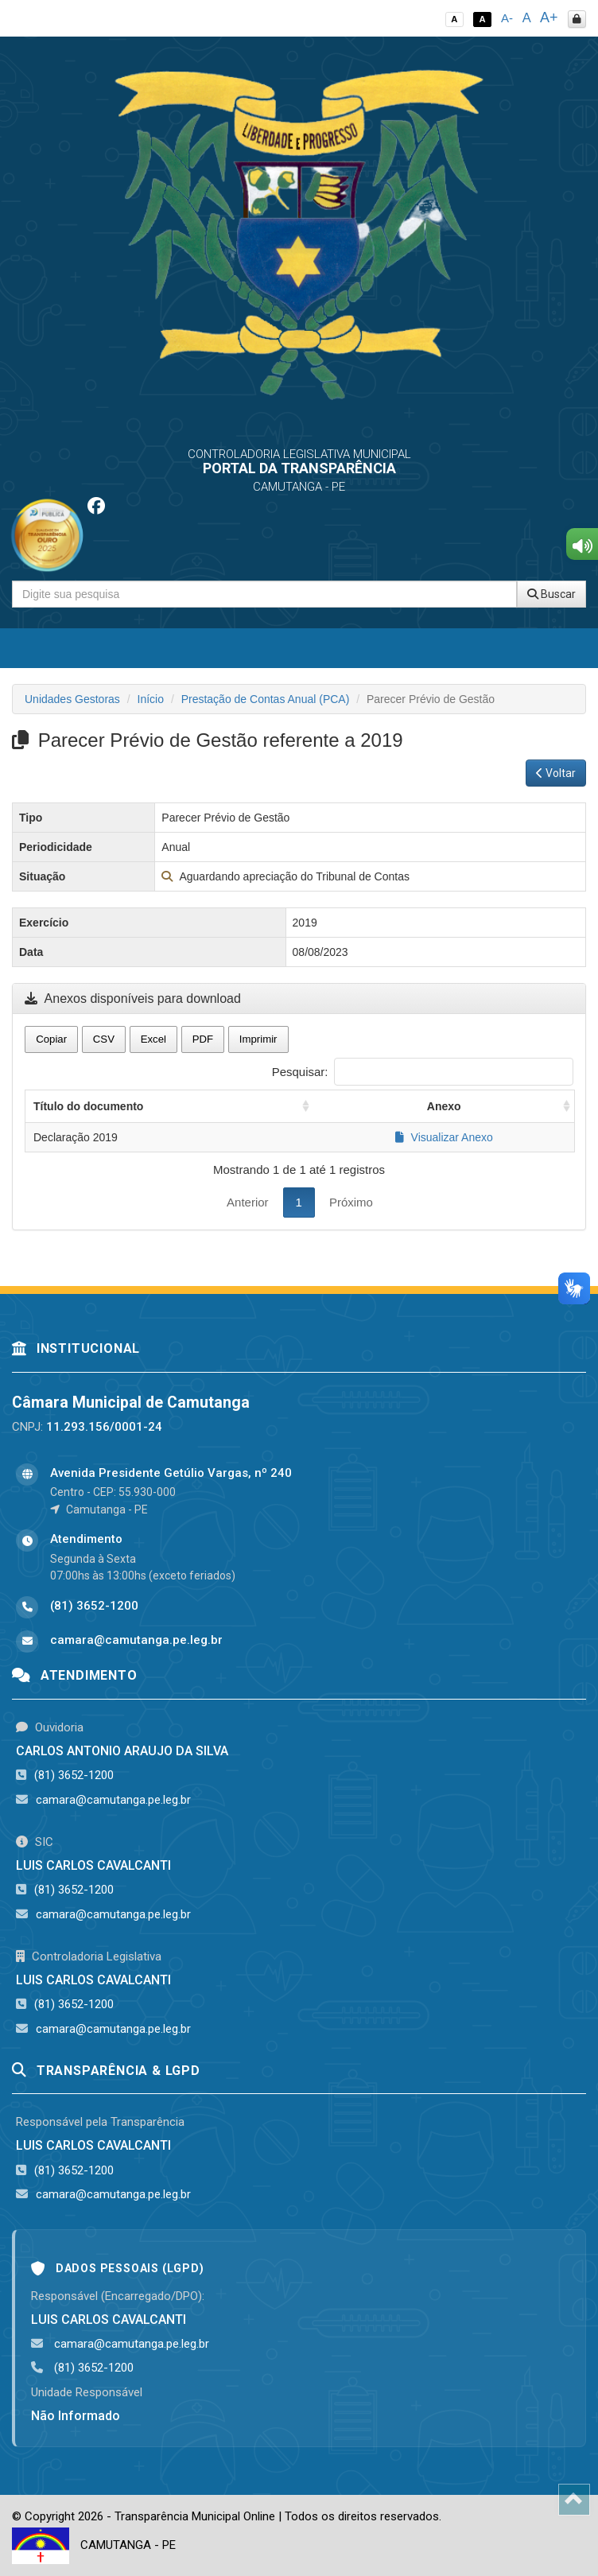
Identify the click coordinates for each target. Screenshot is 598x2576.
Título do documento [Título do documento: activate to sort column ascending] (88, 1106)
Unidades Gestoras (72, 699)
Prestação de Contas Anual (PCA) (265, 699)
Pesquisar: (422, 1072)
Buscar (551, 594)
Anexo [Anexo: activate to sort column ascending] (444, 1106)
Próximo (351, 1202)
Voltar (556, 773)
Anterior (248, 1202)
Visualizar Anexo (444, 1137)
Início (151, 699)
